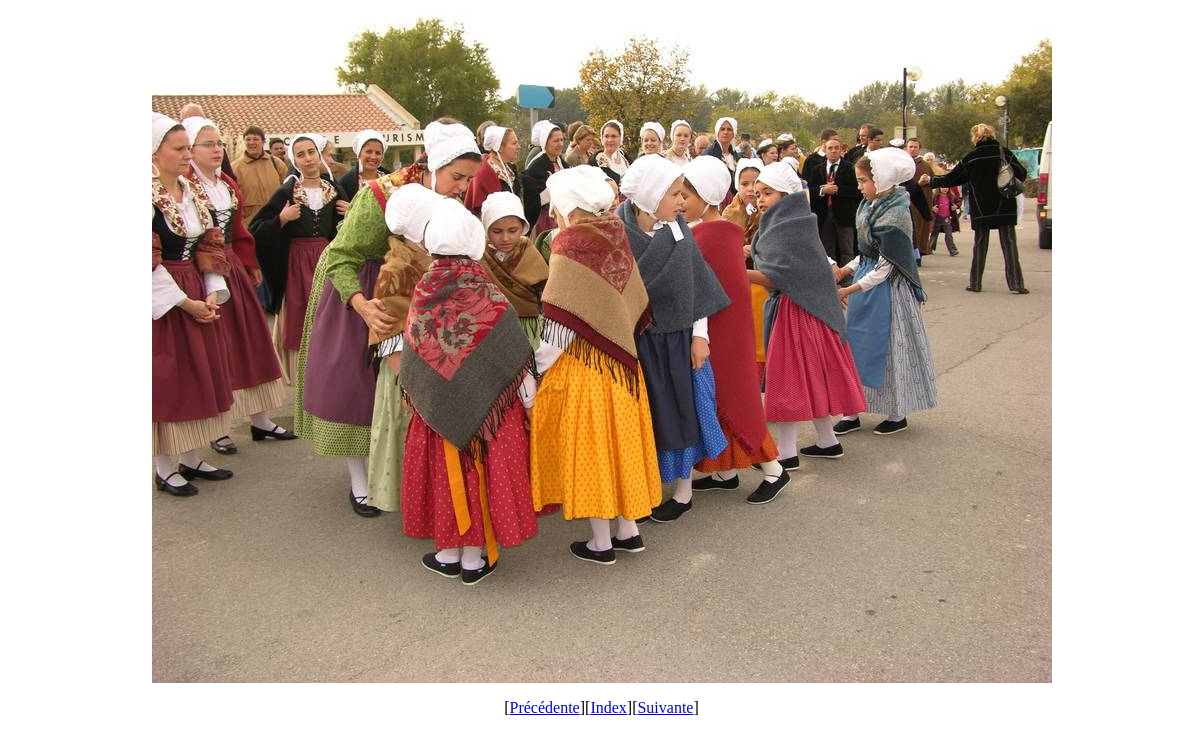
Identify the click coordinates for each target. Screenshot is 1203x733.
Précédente (545, 707)
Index (608, 707)
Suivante (665, 707)
